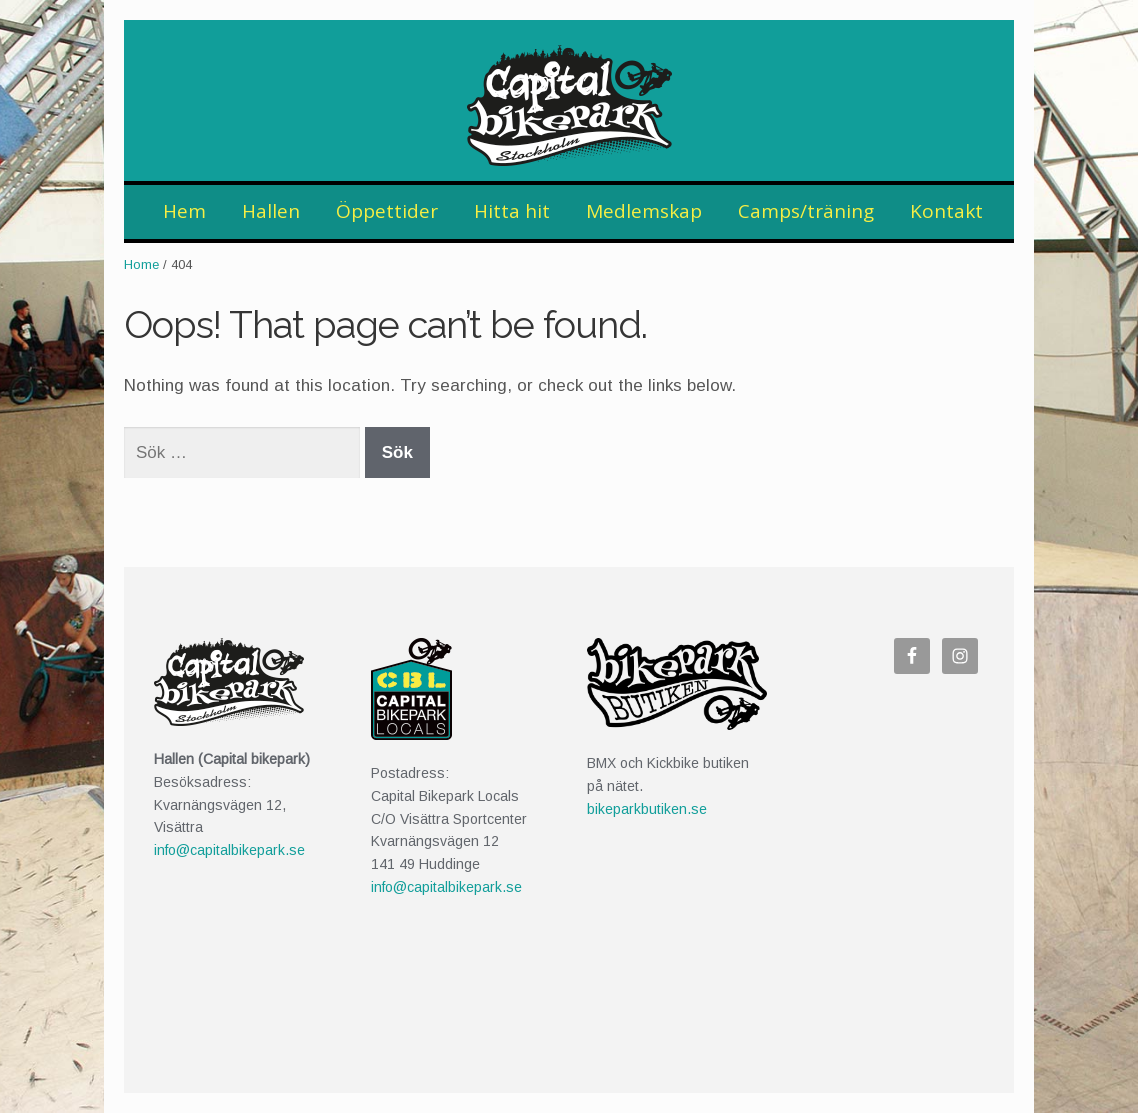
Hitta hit (512, 211)
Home (141, 264)
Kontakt (946, 211)
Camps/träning (806, 211)
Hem (184, 211)
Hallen (271, 211)
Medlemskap (644, 211)
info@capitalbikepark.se (229, 850)
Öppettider (387, 211)
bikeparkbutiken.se (647, 809)
